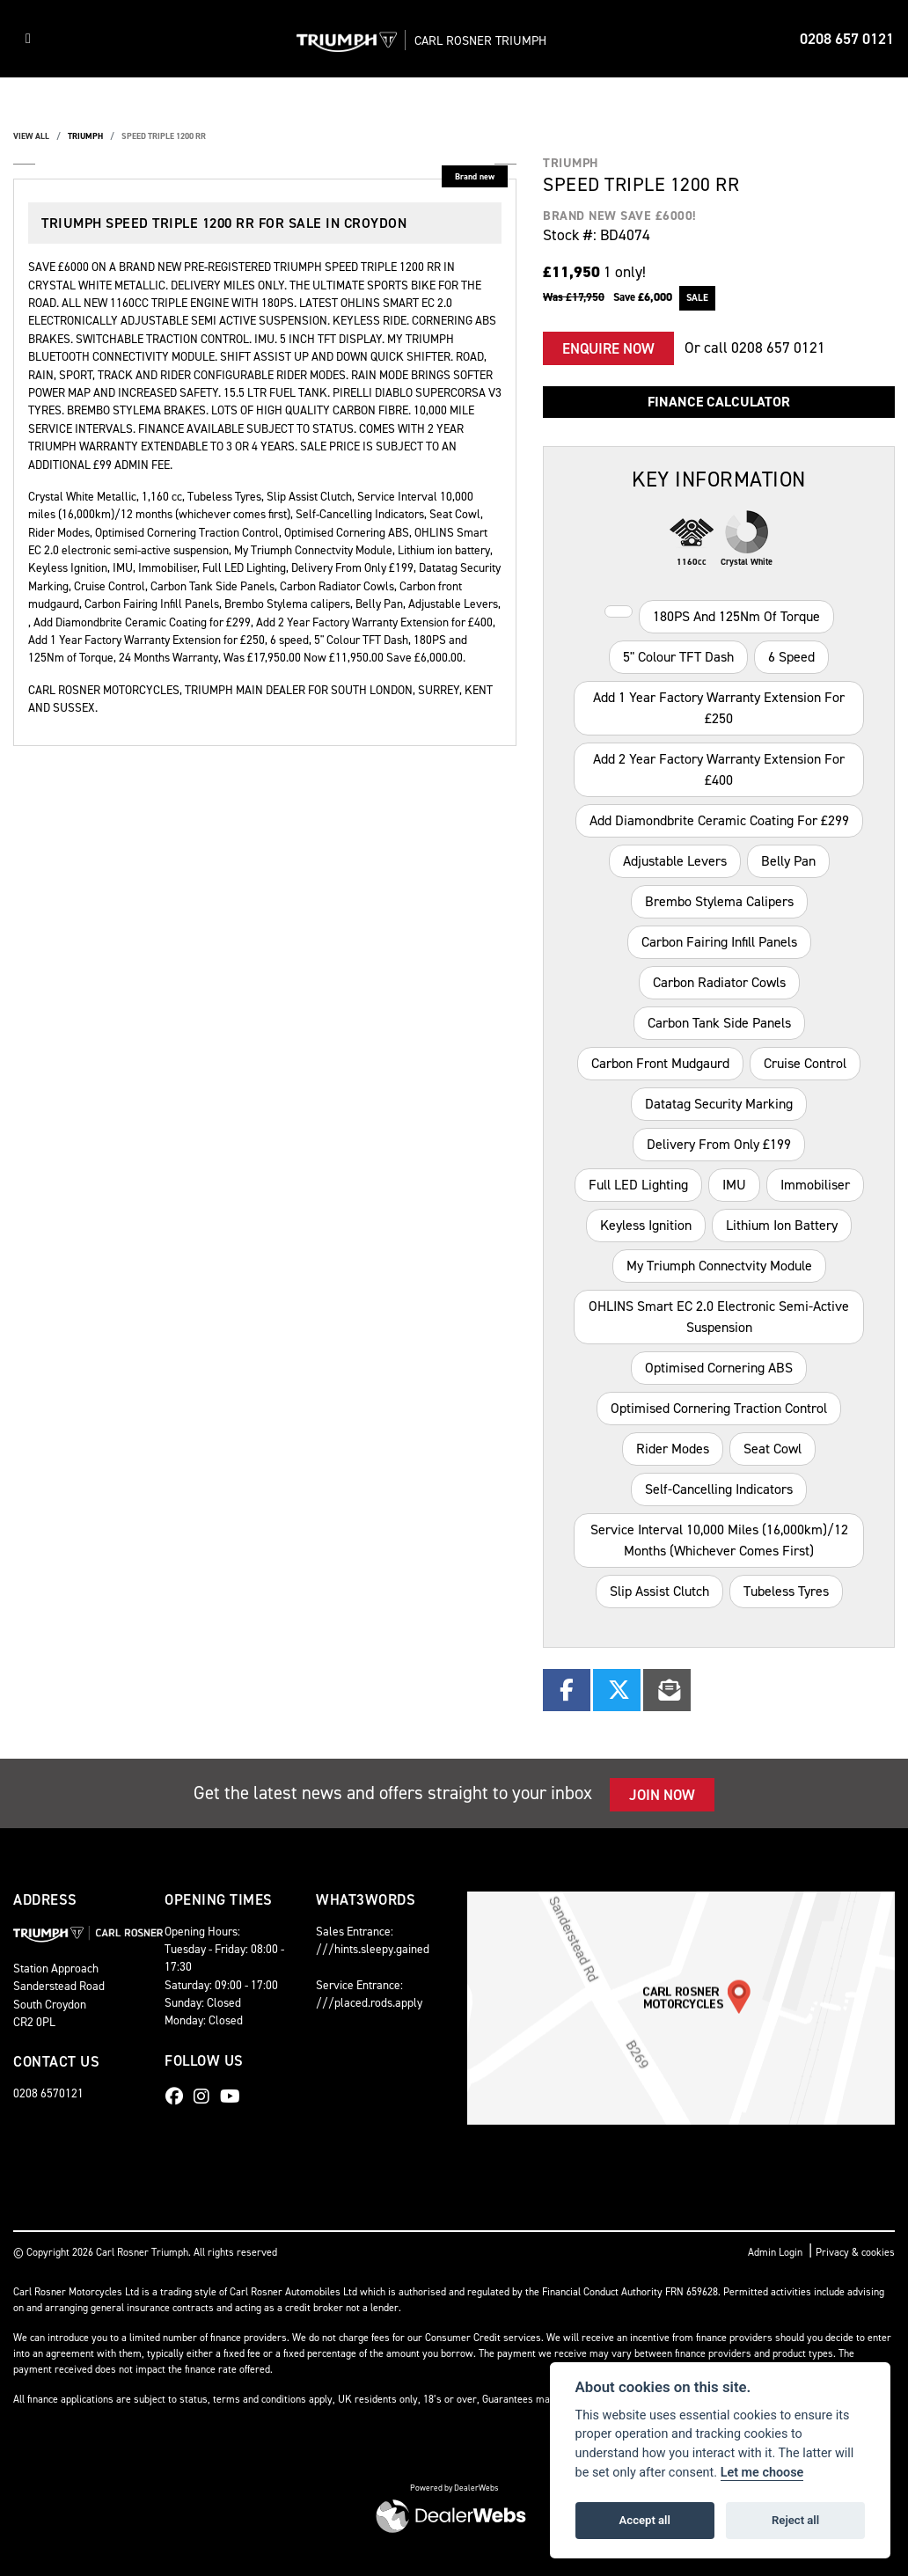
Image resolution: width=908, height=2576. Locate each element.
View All (31, 136)
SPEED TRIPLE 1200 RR (163, 136)
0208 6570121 (48, 2093)
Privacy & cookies (855, 2252)
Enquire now (608, 348)
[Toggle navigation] (28, 38)
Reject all (795, 2520)
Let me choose (762, 2472)
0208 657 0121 (847, 38)
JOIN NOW (662, 1794)
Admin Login (775, 2252)
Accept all (644, 2520)
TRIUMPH (85, 136)
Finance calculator (719, 401)
